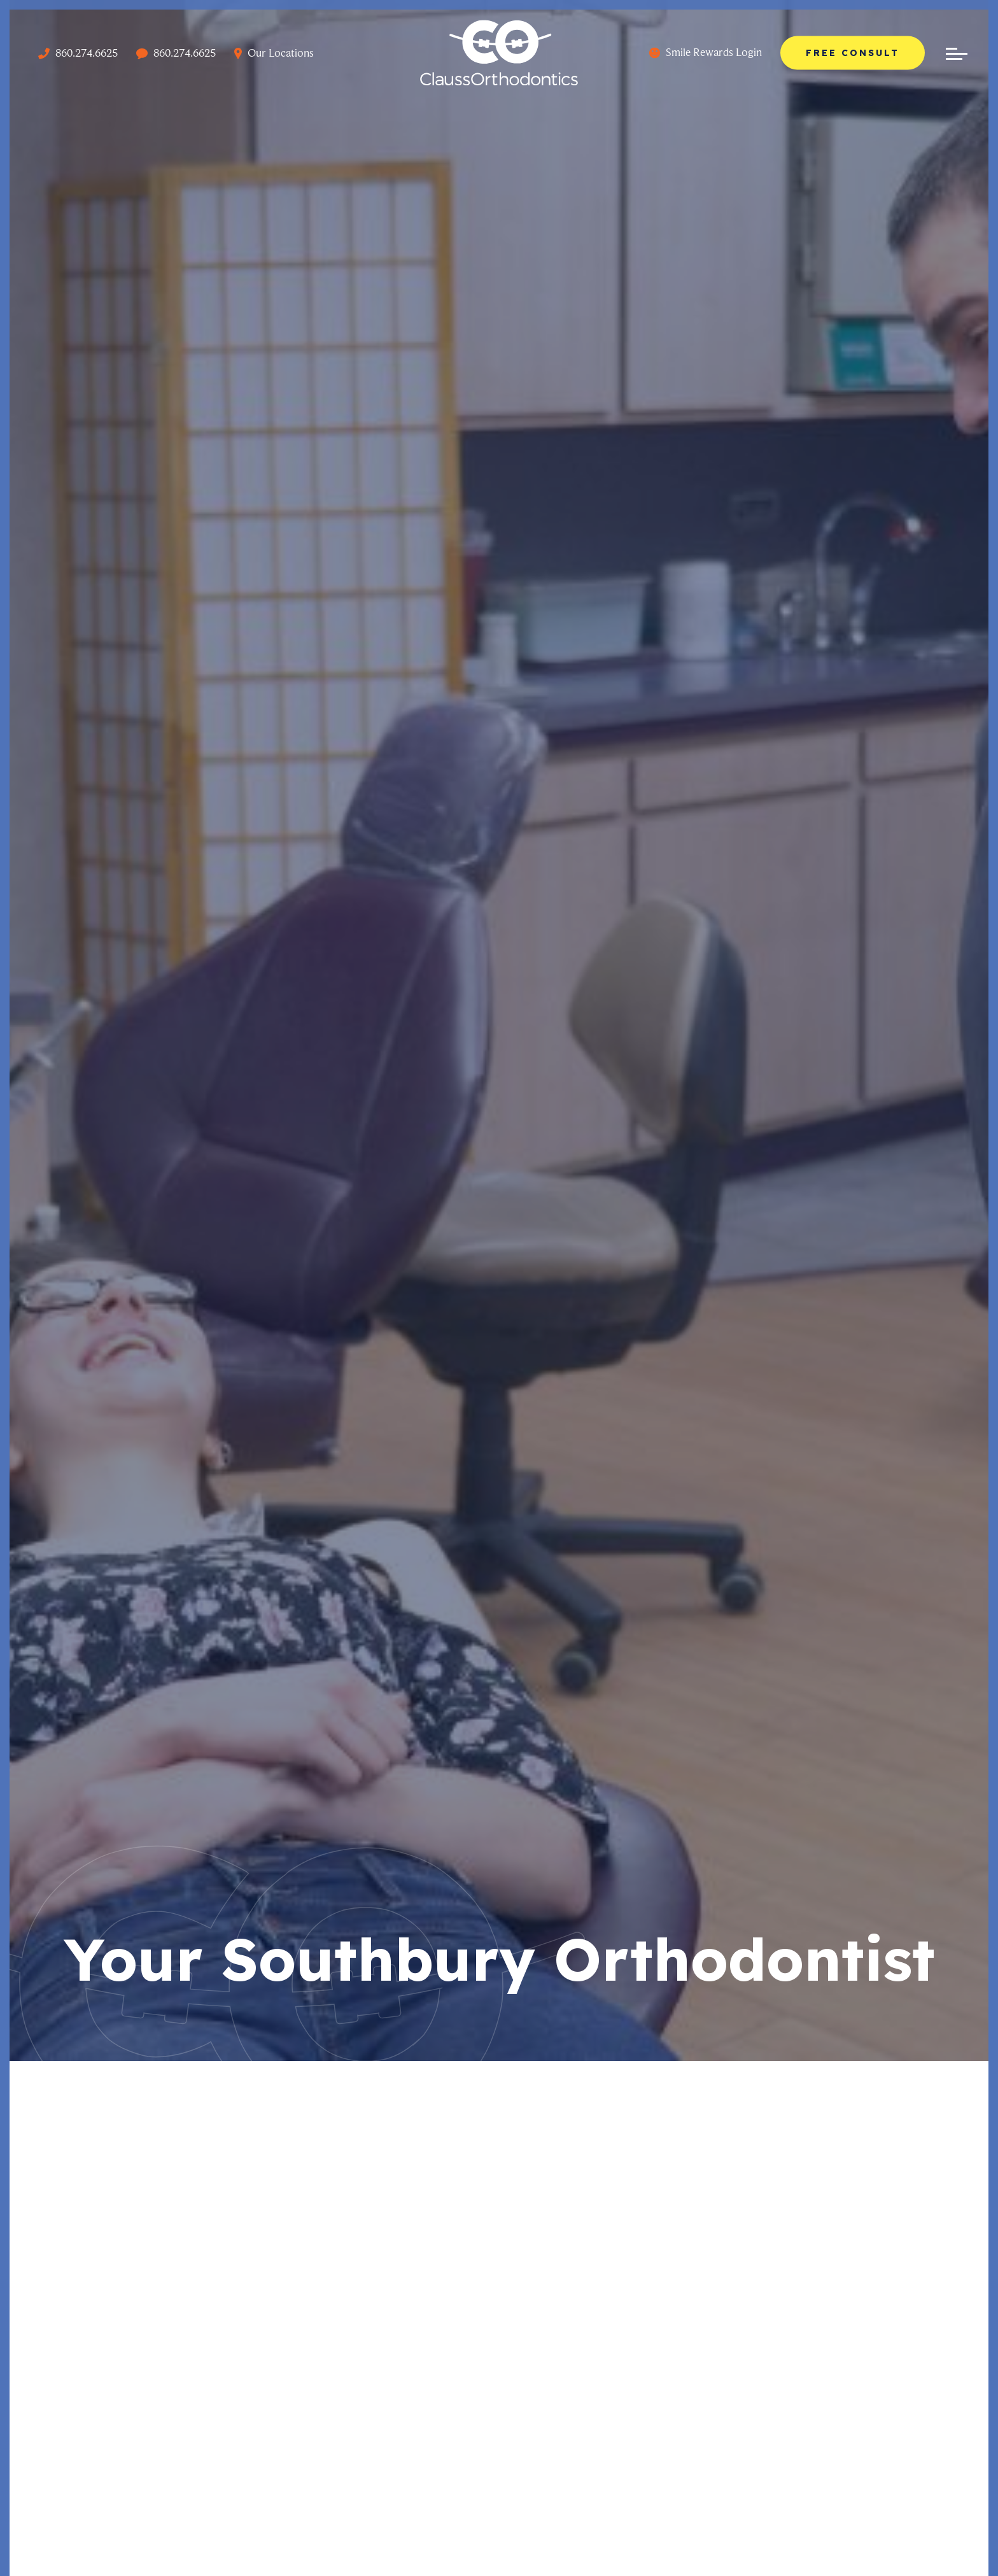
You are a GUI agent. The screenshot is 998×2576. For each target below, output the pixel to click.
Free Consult (852, 52)
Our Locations (274, 53)
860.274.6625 (78, 53)
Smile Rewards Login (705, 52)
